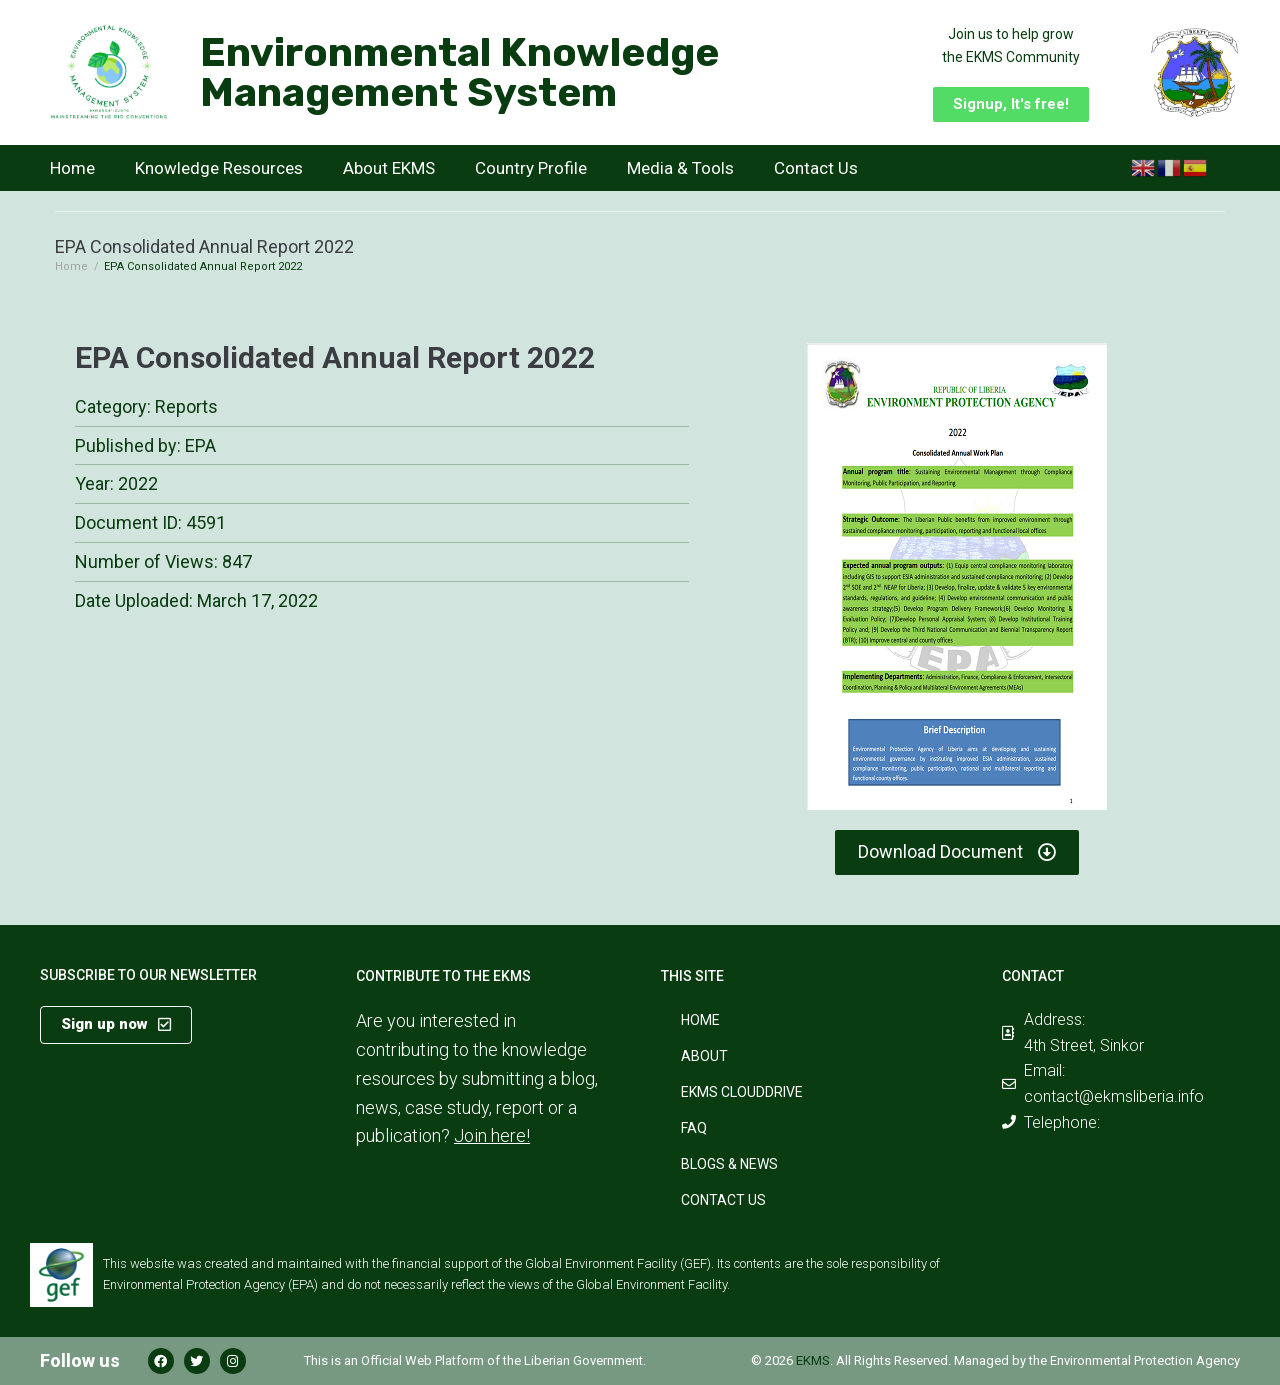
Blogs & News (729, 1164)
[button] (1011, 104)
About (704, 1056)
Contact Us (816, 168)
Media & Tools (680, 168)
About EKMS (389, 168)
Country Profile (531, 168)
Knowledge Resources (219, 168)
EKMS (813, 1360)
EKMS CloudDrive (742, 1092)
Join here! (492, 1135)
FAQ (694, 1128)
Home (72, 168)
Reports (186, 406)
